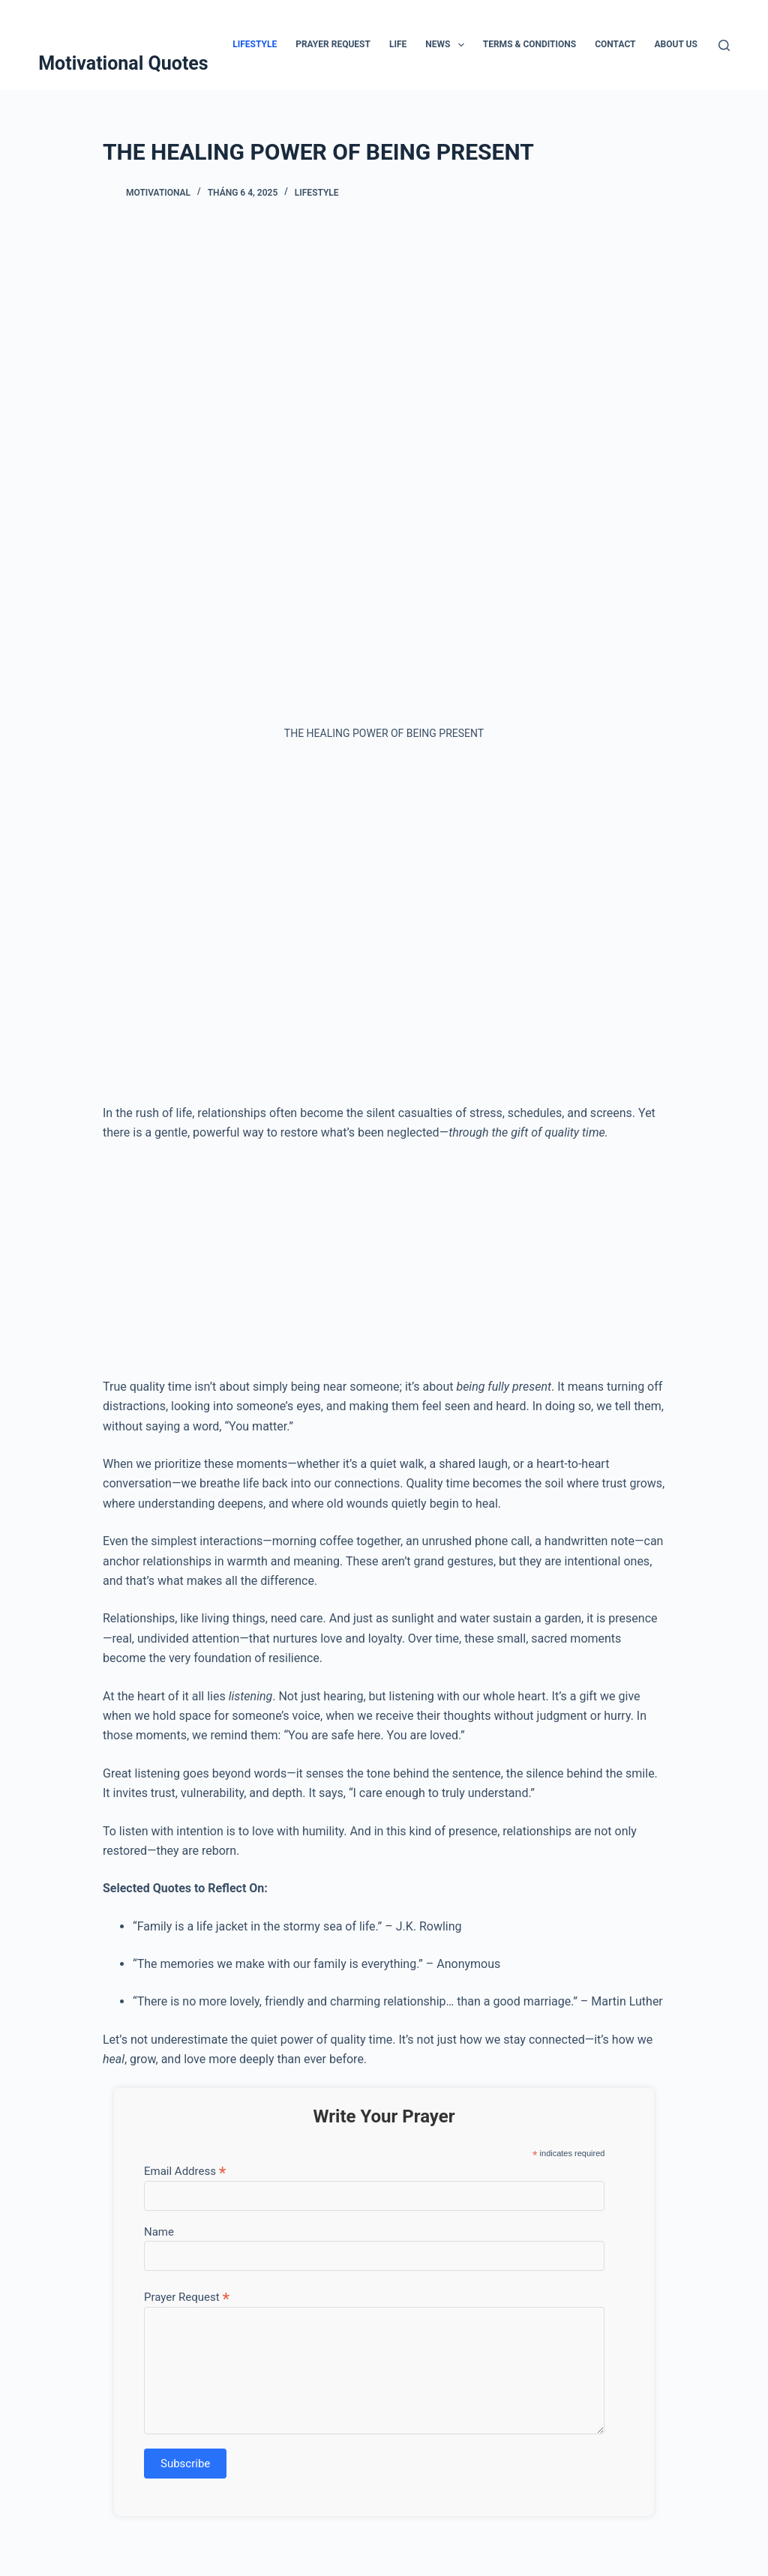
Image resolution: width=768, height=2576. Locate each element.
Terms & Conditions (529, 44)
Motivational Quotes (123, 63)
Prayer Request (333, 44)
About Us (676, 44)
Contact (615, 44)
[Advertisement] (384, 929)
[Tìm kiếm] (724, 45)
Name (159, 2232)
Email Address (185, 2171)
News (447, 45)
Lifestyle (254, 44)
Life (397, 44)
